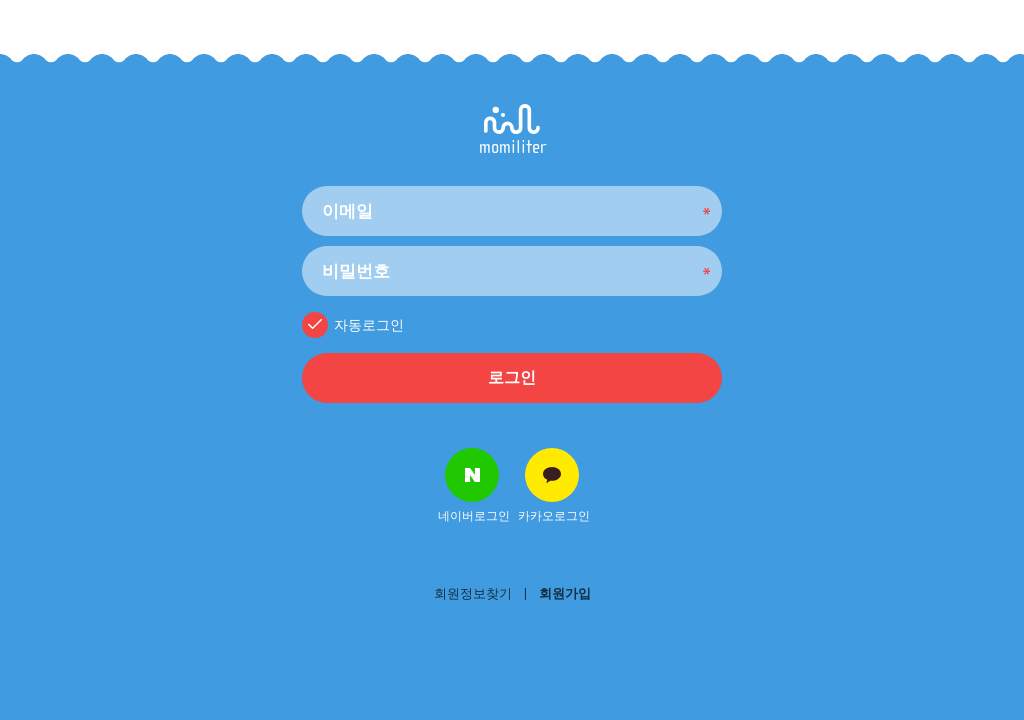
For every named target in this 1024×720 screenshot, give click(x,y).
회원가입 (565, 593)
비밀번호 (302, 181)
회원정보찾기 (473, 593)
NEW (10, 713)
